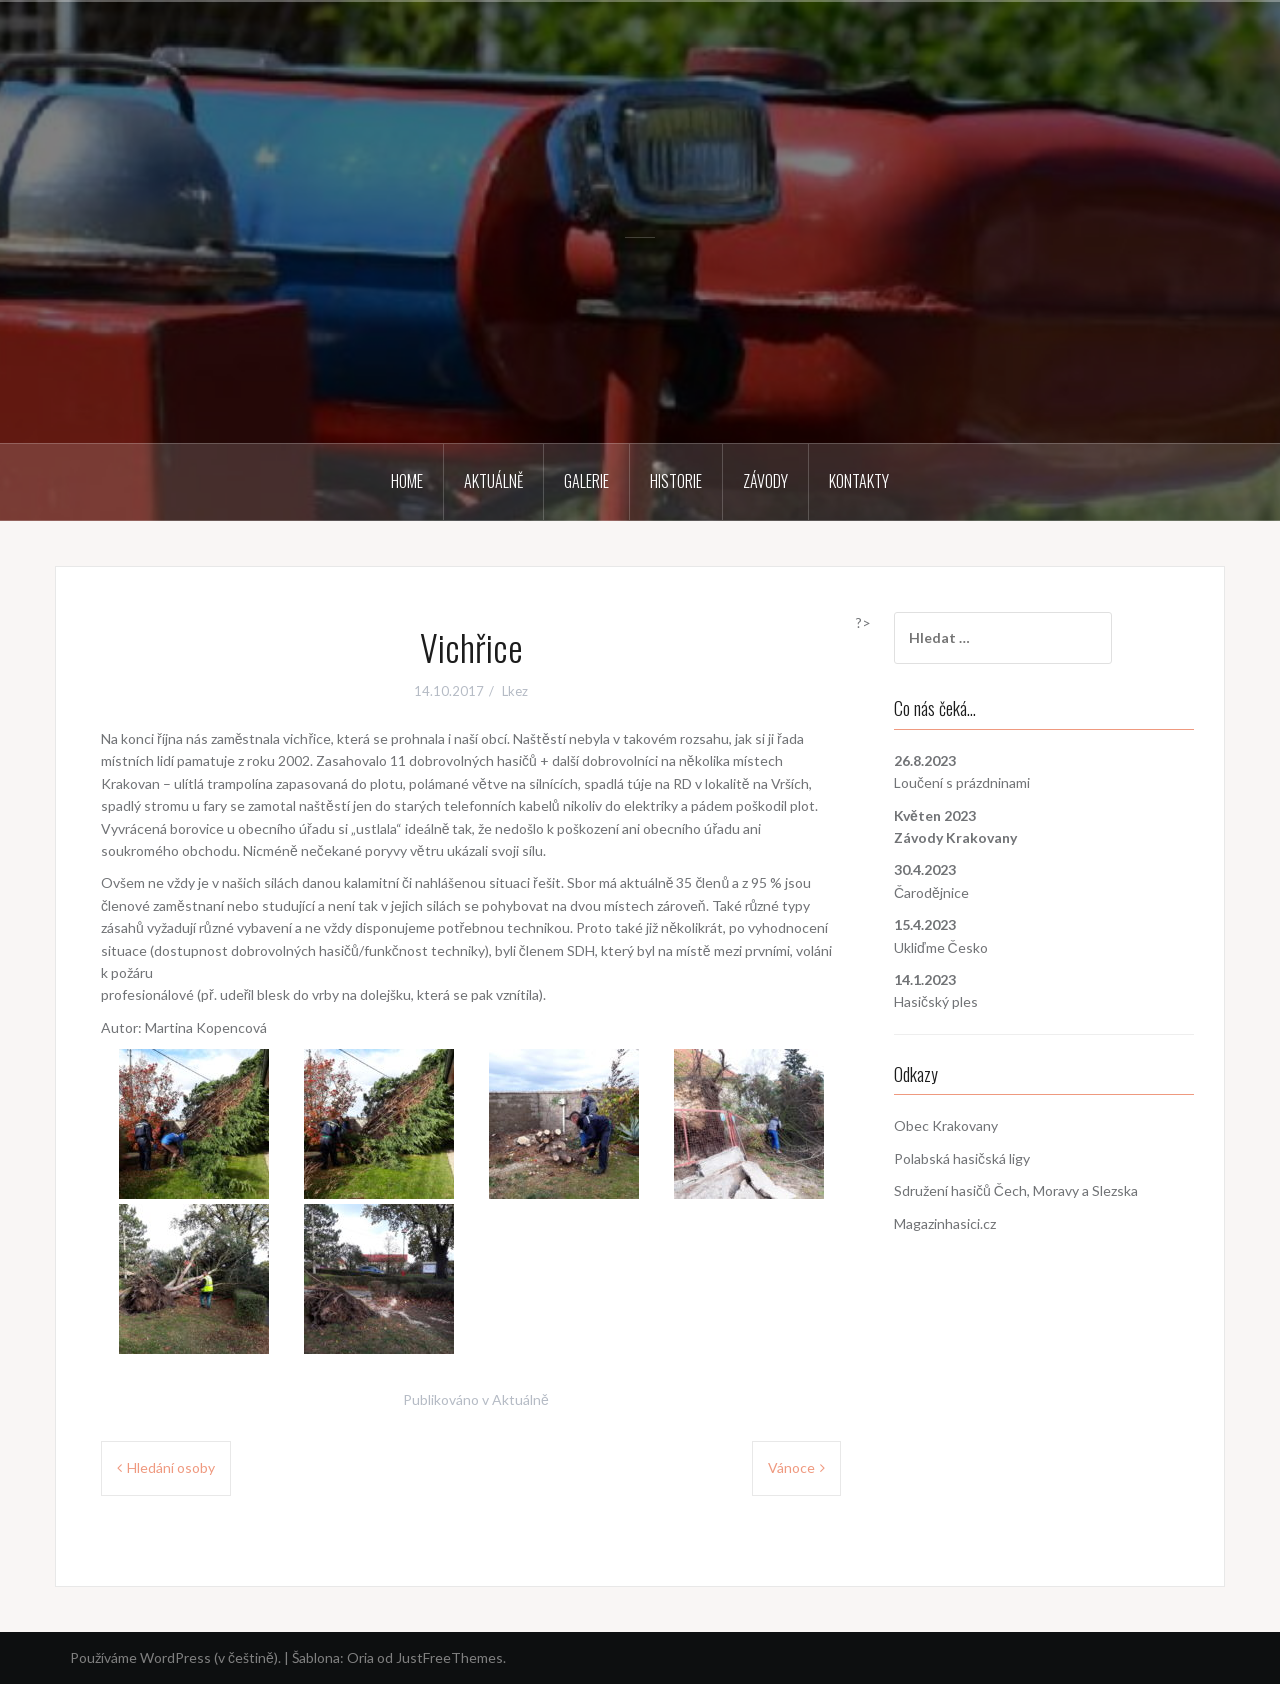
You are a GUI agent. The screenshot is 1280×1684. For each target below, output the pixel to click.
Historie (676, 481)
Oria (360, 1657)
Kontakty (859, 481)
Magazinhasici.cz (945, 1223)
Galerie (586, 481)
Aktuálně (493, 481)
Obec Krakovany (946, 1125)
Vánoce (791, 1467)
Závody (765, 481)
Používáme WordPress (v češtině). (175, 1657)
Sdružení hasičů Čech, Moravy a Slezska (1016, 1190)
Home (407, 481)
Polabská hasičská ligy (962, 1158)
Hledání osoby (171, 1467)
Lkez (515, 691)
